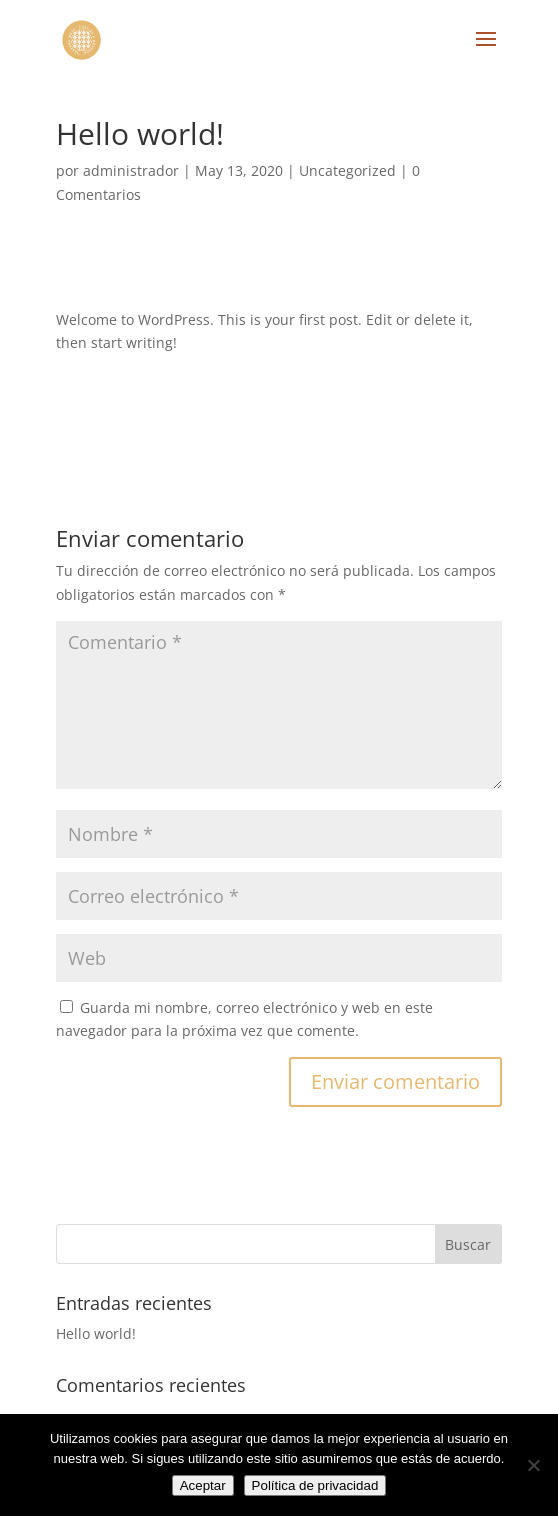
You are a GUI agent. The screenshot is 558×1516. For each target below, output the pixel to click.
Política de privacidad (315, 1485)
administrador (131, 170)
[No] (533, 1465)
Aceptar (203, 1485)
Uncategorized (347, 170)
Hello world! (96, 1333)
